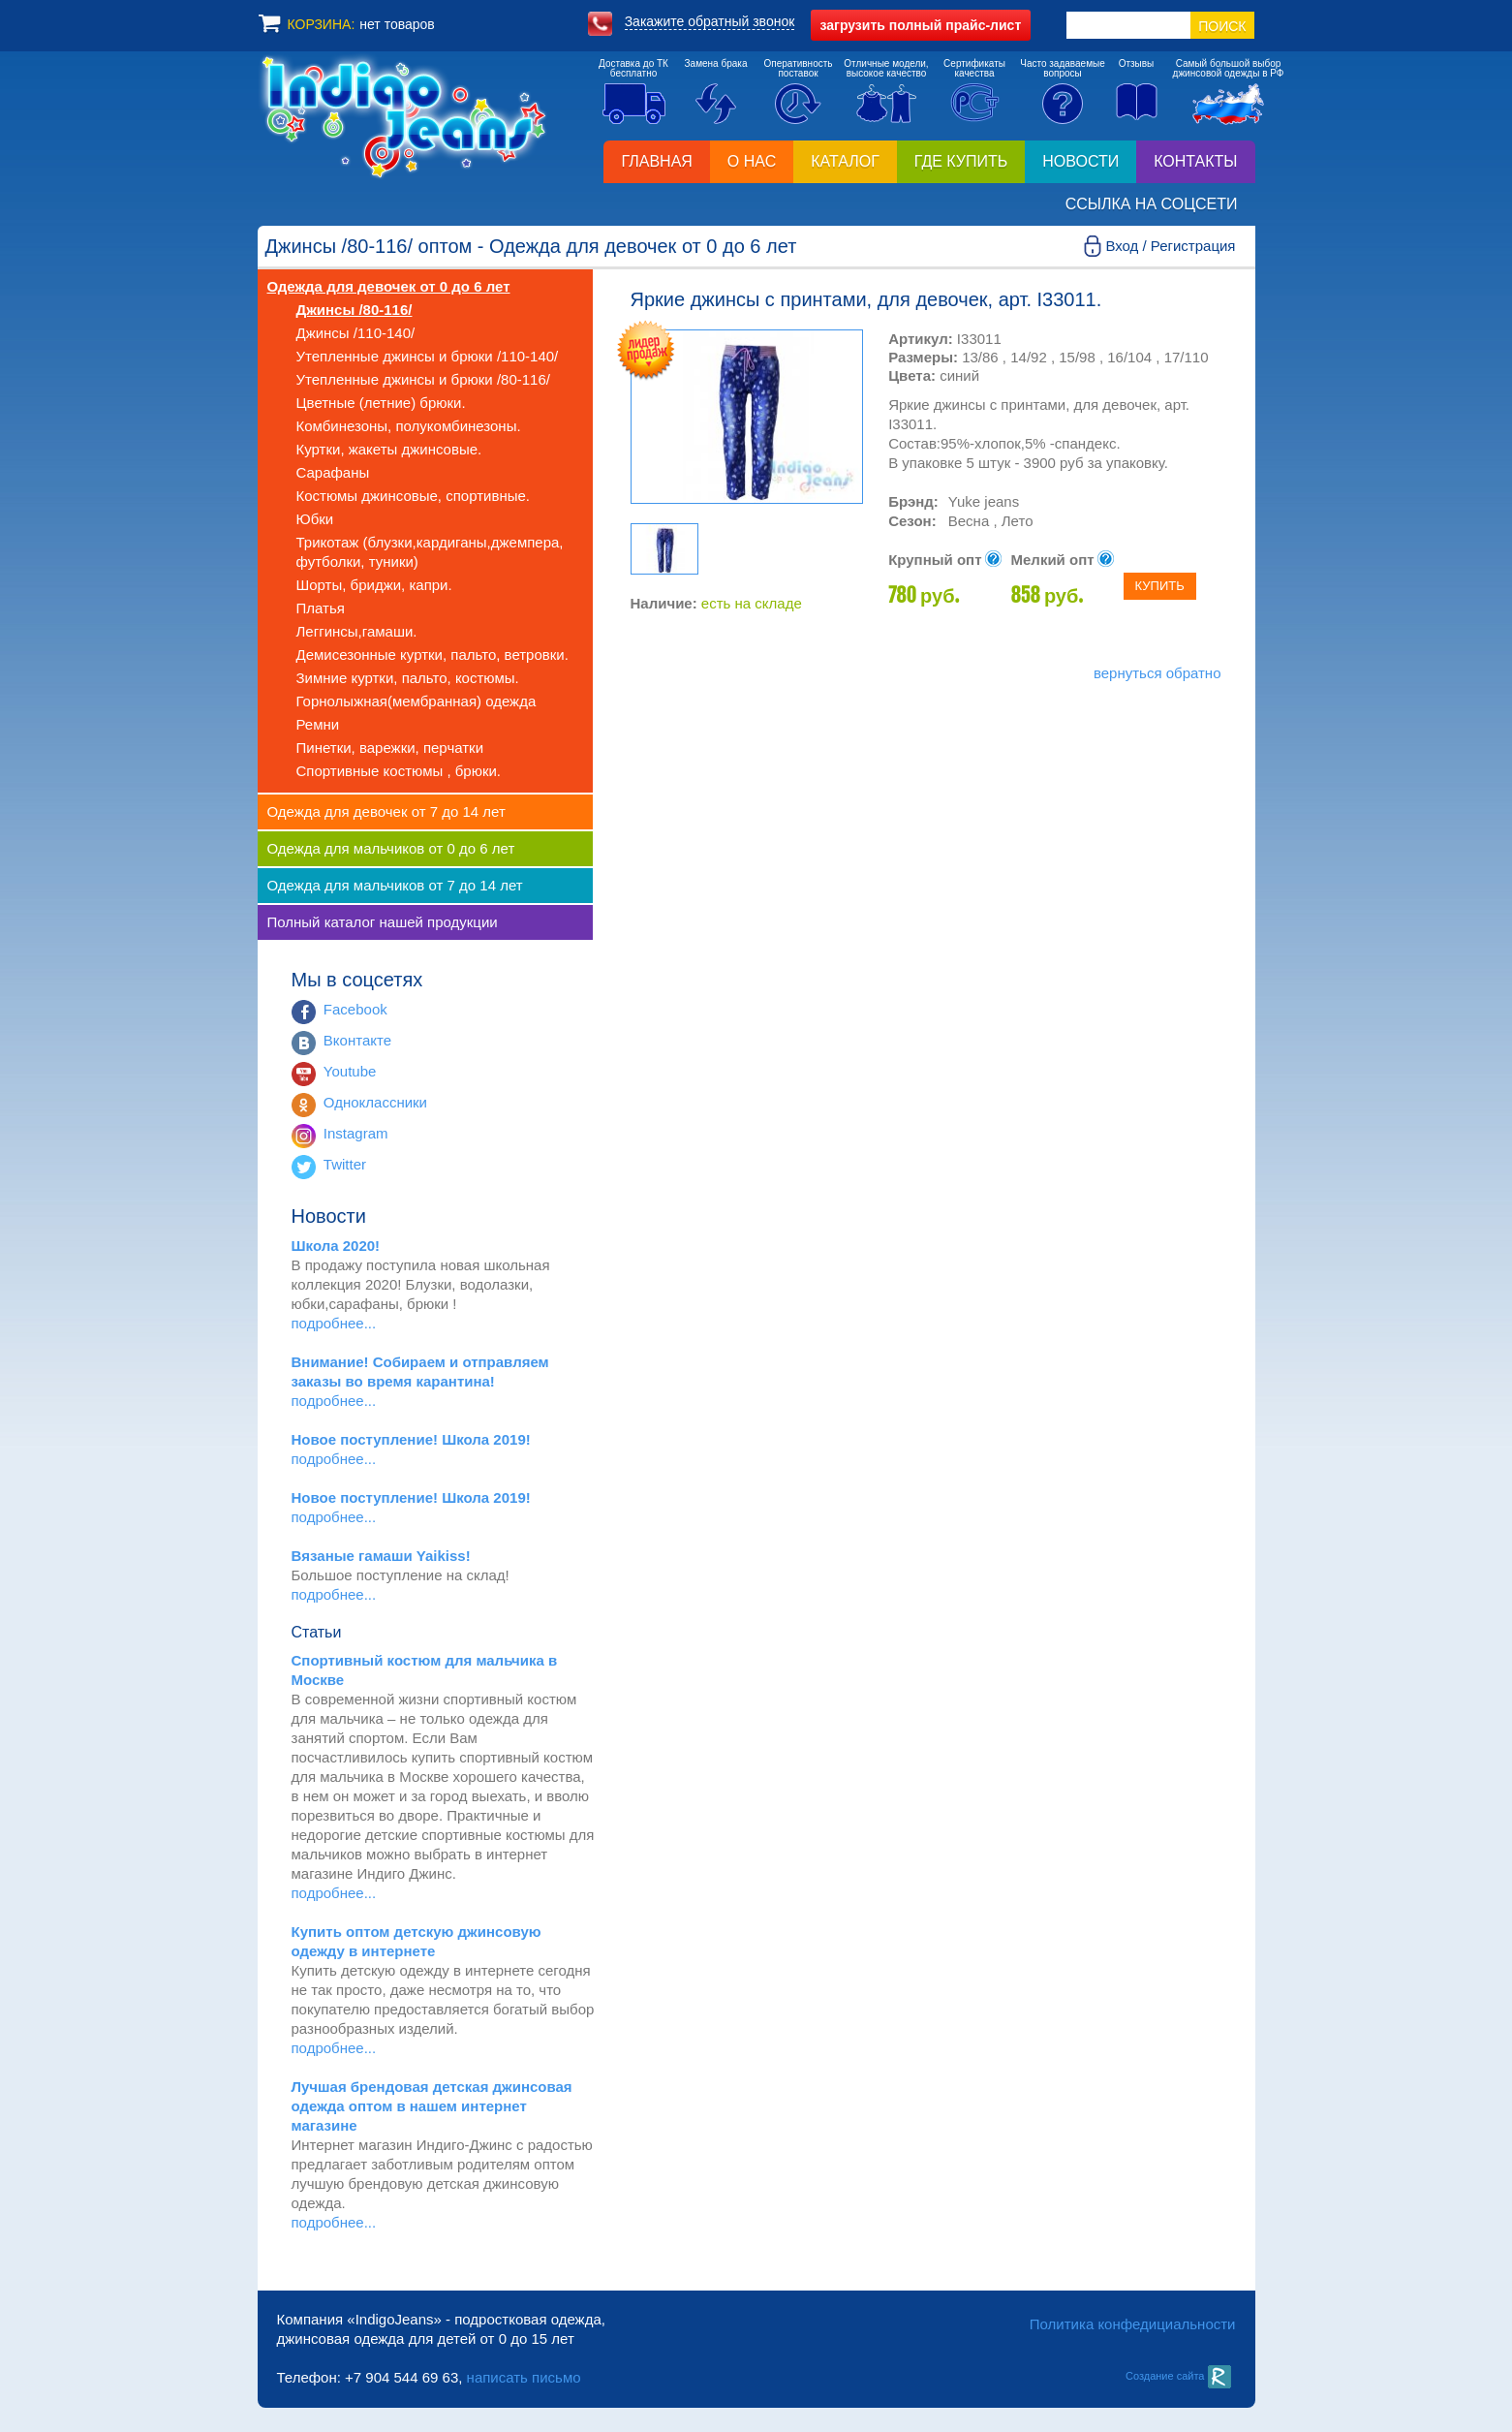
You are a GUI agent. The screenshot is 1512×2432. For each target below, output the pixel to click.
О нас (751, 161)
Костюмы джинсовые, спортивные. (413, 495)
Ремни (318, 724)
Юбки (315, 519)
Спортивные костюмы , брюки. (399, 771)
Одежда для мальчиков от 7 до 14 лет (395, 885)
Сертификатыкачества (974, 68)
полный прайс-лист (921, 25)
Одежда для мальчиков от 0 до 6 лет (391, 848)
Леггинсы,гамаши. (356, 631)
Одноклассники (375, 1102)
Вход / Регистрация (1170, 245)
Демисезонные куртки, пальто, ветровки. (432, 654)
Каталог (845, 161)
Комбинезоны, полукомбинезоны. (408, 426)
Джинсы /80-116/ (354, 309)
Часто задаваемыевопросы (1062, 68)
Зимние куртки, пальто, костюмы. (407, 678)
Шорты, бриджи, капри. (374, 585)
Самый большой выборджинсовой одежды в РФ (1228, 68)
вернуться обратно (1157, 673)
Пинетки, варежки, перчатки (390, 747)
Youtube (350, 1071)
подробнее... (334, 1323)
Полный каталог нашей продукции (382, 922)
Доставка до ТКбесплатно (633, 68)
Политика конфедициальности (1133, 2324)
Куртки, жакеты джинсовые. (389, 449)
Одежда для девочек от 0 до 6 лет (388, 286)
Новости (1080, 161)
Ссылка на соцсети (1151, 204)
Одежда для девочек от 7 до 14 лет (386, 811)
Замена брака (716, 63)
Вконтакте (357, 1040)
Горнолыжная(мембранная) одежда (416, 701)
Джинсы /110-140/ (356, 333)
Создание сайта (1178, 2376)
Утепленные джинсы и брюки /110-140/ (427, 356)
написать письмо (524, 2377)
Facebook (355, 1009)
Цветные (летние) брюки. (381, 402)
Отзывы (1137, 63)
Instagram (356, 1133)
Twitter (345, 1164)
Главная (656, 161)
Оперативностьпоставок (797, 68)
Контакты (1195, 161)
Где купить (960, 161)
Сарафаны (333, 472)
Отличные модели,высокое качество (886, 68)
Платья (320, 608)
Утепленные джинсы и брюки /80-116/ (423, 379)
